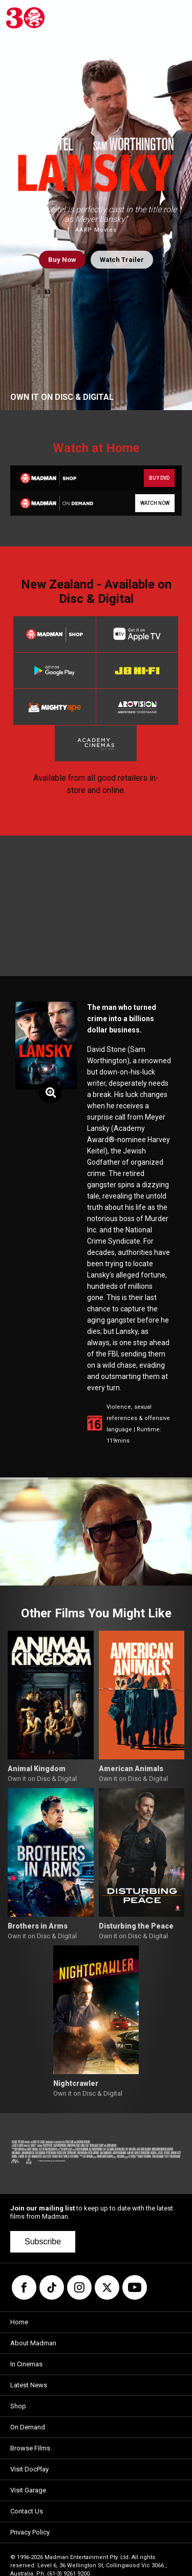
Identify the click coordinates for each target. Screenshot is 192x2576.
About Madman (33, 2343)
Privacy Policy (30, 2532)
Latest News (28, 2385)
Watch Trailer (122, 259)
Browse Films (30, 2448)
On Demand (27, 2427)
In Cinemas (26, 2364)
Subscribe (43, 2241)
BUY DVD (159, 478)
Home (19, 2322)
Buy (62, 259)
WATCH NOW (154, 503)
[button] (22, 1531)
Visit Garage (28, 2490)
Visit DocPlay (29, 2469)
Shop (18, 2406)
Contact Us (26, 2511)
